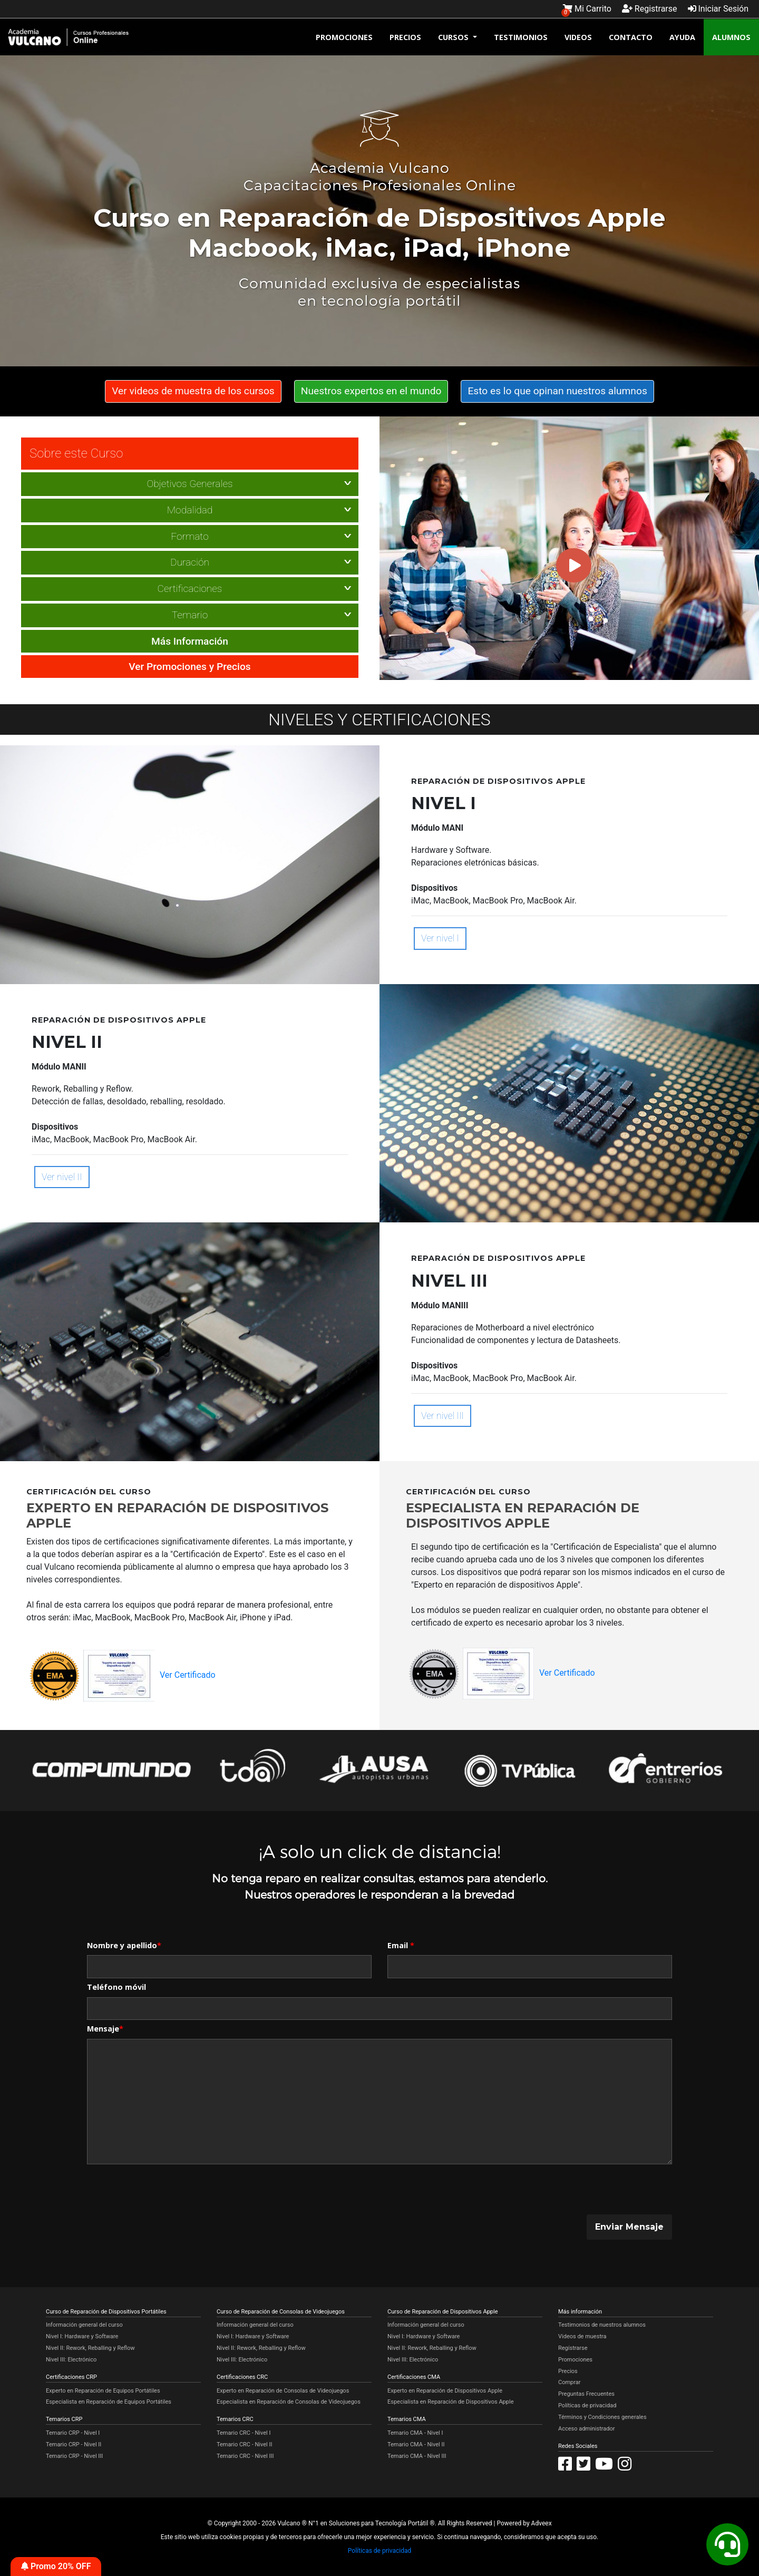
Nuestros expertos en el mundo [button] (371, 390)
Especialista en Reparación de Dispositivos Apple (450, 2401)
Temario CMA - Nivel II (415, 2443)
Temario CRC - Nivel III (245, 2455)
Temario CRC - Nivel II (245, 2443)
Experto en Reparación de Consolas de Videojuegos (283, 2389)
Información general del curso (84, 2324)
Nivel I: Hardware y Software (82, 2335)
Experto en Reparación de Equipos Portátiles (103, 2389)
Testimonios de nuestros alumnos (602, 2324)
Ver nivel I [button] (440, 937)
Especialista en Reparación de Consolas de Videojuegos (289, 2401)
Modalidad (190, 509)
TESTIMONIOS (521, 36)
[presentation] (167, 2190)
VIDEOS (578, 36)
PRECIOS (405, 36)
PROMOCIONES (344, 36)
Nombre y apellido (124, 1944)
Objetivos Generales (189, 483)
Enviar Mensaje (629, 2226)
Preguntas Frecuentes (586, 2393)
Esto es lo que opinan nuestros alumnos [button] (557, 390)
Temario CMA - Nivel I (415, 2432)
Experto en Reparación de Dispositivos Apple (444, 2389)
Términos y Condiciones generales (602, 2416)
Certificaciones (190, 588)
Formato (190, 535)
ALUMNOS (731, 36)
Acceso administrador (586, 2427)
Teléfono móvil (116, 1986)
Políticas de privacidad (587, 2404)
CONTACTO (631, 36)
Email (400, 1944)
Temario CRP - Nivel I (73, 2432)
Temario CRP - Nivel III (74, 2455)
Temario (190, 614)
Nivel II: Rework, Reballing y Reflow (90, 2347)
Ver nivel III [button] (442, 1414)
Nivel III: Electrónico (71, 2358)
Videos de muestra (582, 2335)
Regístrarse (573, 2347)
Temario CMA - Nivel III (416, 2455)
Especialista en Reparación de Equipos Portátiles (108, 2401)
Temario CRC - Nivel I (244, 2432)
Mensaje (105, 2028)
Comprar (569, 2381)
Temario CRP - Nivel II (73, 2443)
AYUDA (682, 36)
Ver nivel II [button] (62, 1176)
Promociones (575, 2358)
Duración (189, 562)
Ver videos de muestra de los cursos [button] (193, 390)
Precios (568, 2370)
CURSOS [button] (454, 36)
